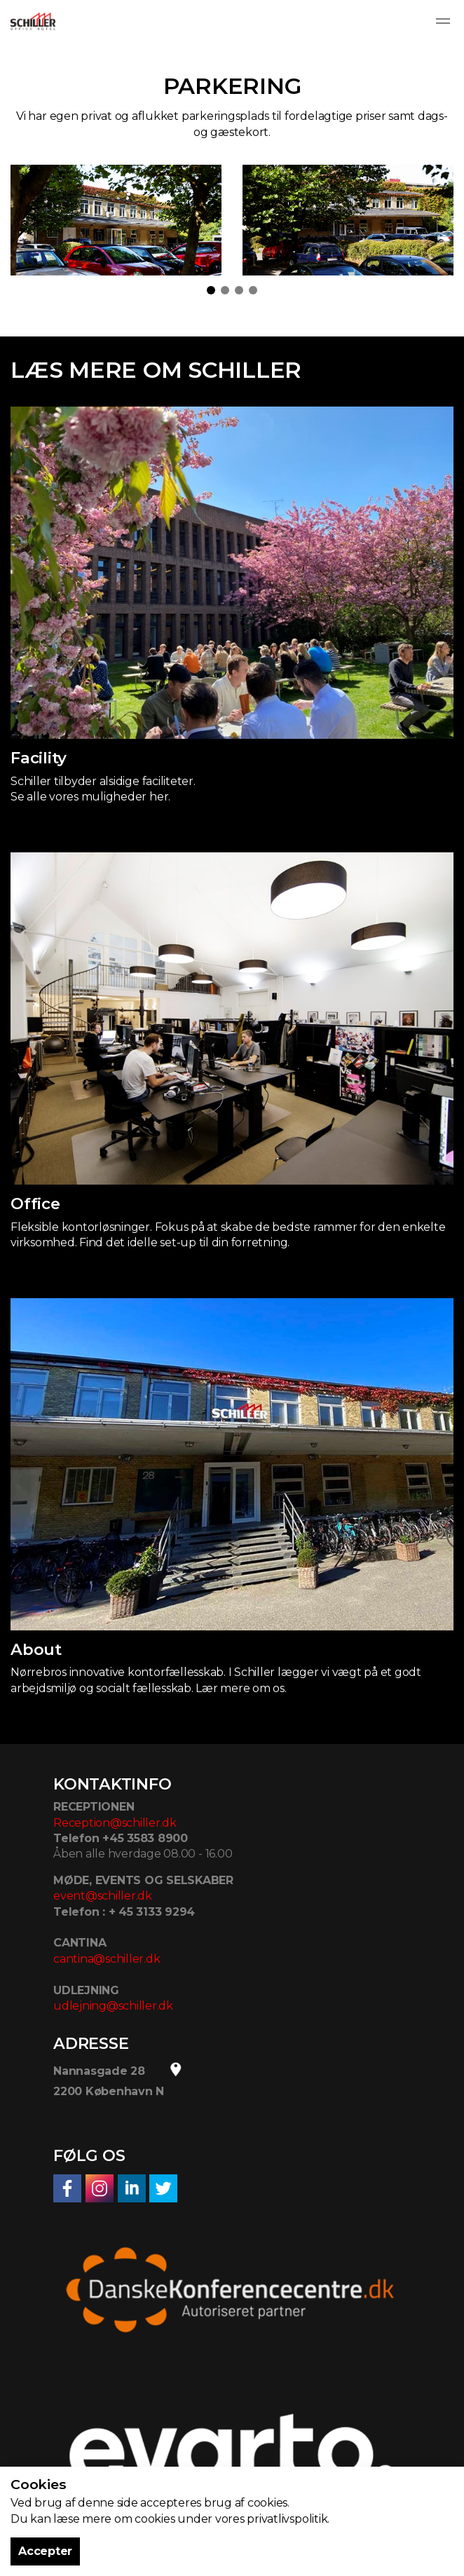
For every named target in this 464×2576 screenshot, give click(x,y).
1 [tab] (211, 290)
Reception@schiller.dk (115, 1822)
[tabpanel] (116, 220)
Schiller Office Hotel (33, 21)
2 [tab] (225, 290)
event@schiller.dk (102, 1895)
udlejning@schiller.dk (113, 2005)
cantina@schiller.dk (106, 1958)
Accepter (45, 2551)
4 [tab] (253, 290)
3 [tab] (239, 290)
